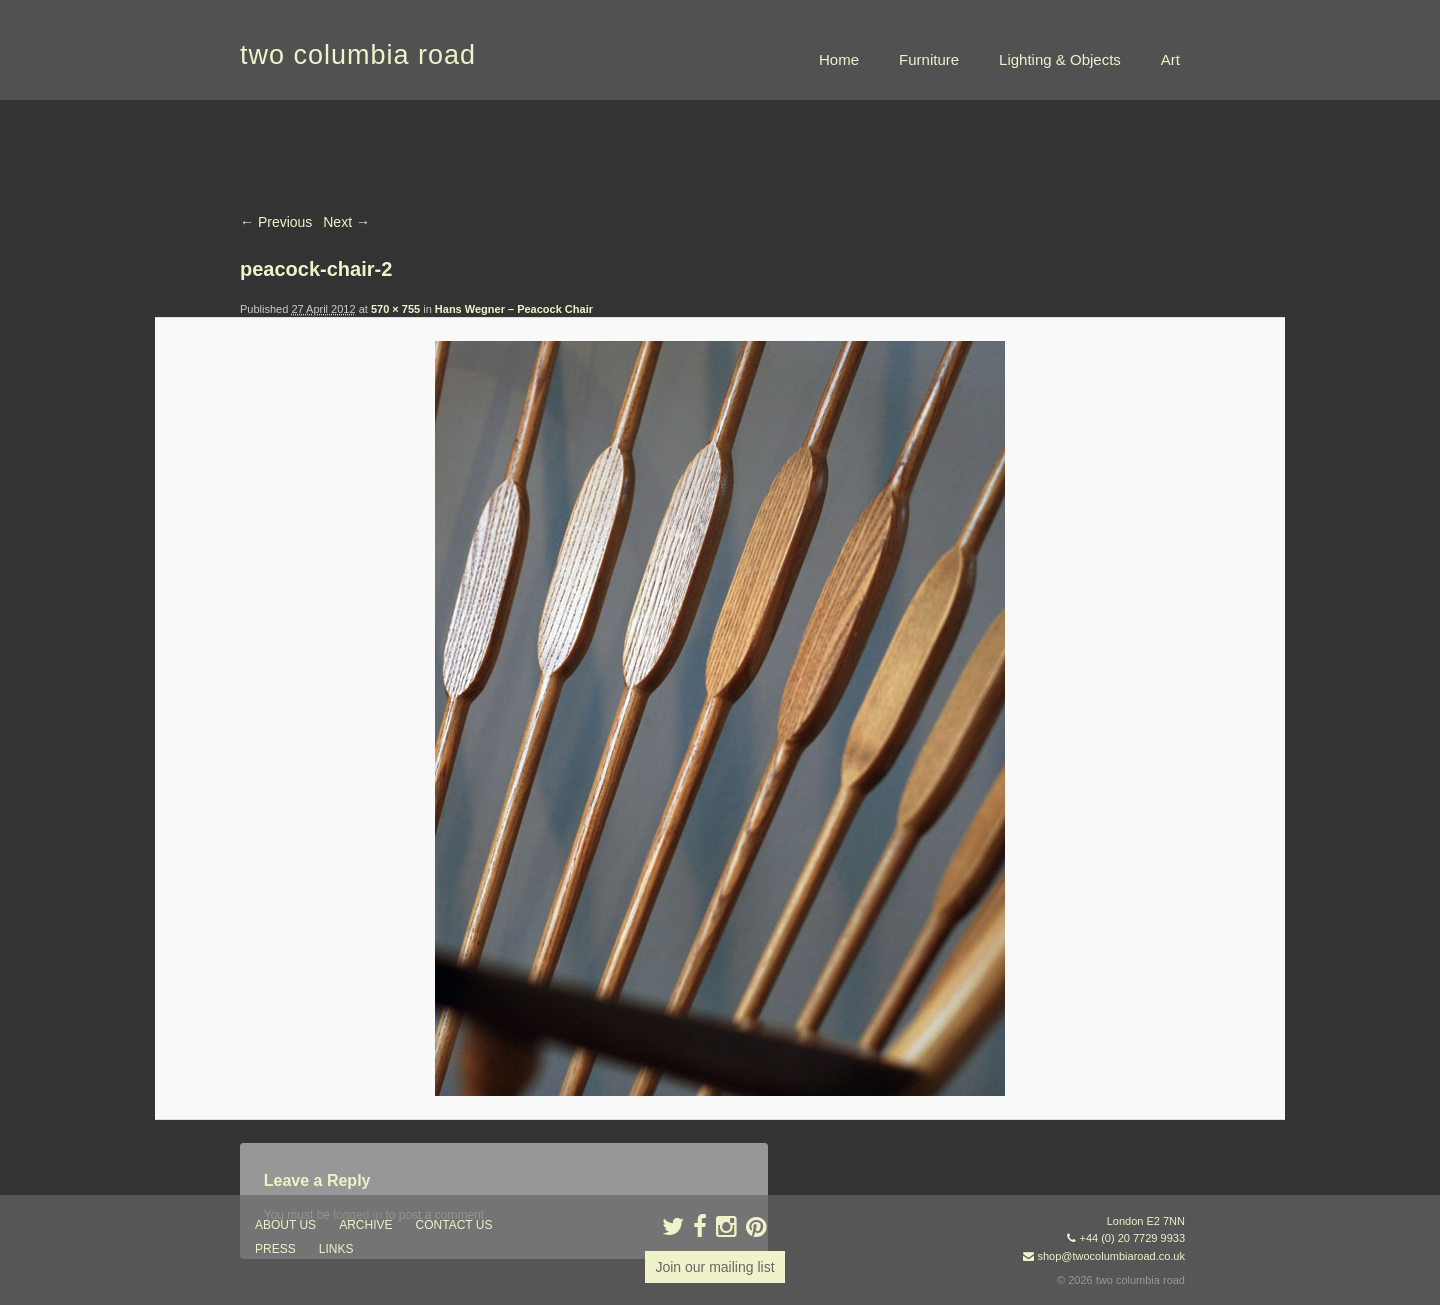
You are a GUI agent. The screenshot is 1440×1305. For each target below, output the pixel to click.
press (275, 1249)
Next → (346, 222)
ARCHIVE (365, 1225)
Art (1170, 59)
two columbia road (358, 55)
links (336, 1249)
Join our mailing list (714, 1267)
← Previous (276, 222)
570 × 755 (395, 309)
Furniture (929, 59)
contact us (454, 1225)
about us (285, 1225)
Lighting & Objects (1060, 59)
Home (839, 59)
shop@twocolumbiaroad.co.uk (1111, 1256)
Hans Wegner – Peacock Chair (514, 309)
